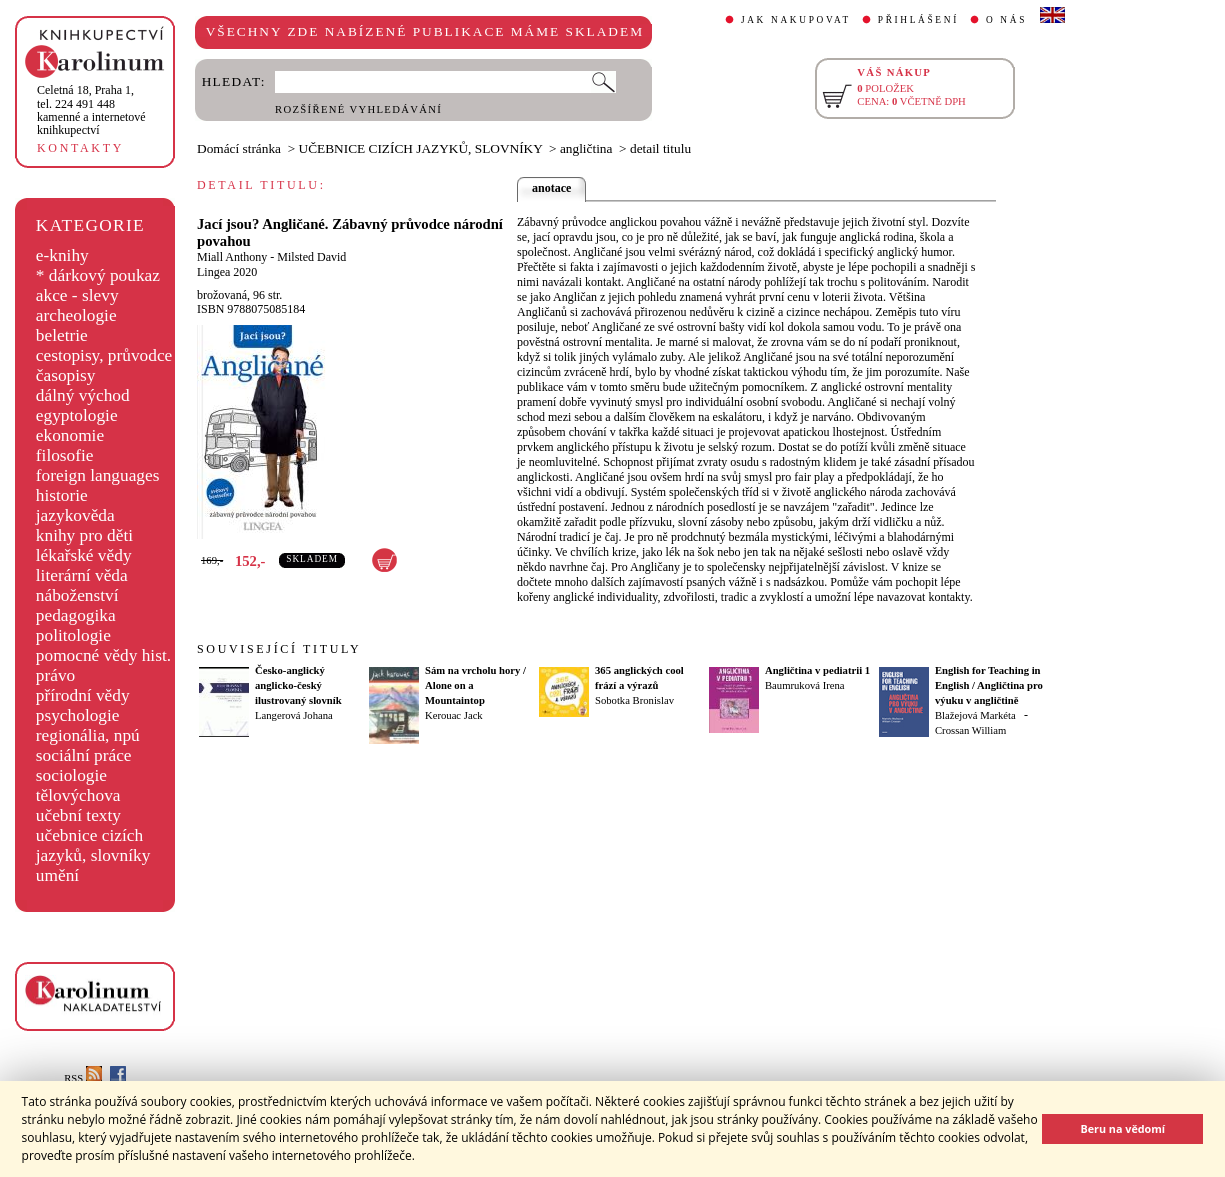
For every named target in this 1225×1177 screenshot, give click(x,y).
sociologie (71, 775)
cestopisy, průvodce (104, 355)
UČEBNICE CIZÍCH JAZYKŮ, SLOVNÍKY (421, 148)
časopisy (66, 375)
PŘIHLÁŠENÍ (918, 20)
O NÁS (1006, 20)
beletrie (62, 335)
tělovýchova (78, 795)
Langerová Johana (294, 715)
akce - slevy (77, 295)
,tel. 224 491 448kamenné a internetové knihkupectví (91, 110)
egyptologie (77, 415)
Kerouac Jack (454, 715)
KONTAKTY (80, 148)
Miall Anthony (232, 257)
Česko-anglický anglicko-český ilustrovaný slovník (298, 685)
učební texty (78, 815)
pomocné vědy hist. (103, 655)
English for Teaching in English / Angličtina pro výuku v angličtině (989, 685)
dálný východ (83, 395)
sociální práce (84, 755)
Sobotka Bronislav (634, 700)
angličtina (586, 148)
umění (57, 875)
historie (62, 495)
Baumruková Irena (805, 685)
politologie (73, 635)
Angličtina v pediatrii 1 (817, 670)
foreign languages (98, 475)
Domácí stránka (239, 148)
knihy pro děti (84, 535)
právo (55, 675)
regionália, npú (88, 735)
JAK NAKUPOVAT (796, 20)
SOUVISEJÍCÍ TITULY (279, 649)
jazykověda (75, 515)
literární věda (82, 575)
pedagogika (76, 615)
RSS (83, 1078)
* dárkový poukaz (98, 275)
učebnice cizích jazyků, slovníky (93, 845)
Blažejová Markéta (975, 715)
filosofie (65, 455)
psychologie (78, 715)
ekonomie (70, 435)
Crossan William (970, 730)
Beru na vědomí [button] (1122, 1128)
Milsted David (311, 257)
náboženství (77, 595)
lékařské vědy (84, 555)
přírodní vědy (83, 695)
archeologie (76, 315)
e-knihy (62, 255)
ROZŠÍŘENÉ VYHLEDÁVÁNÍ (358, 109)
